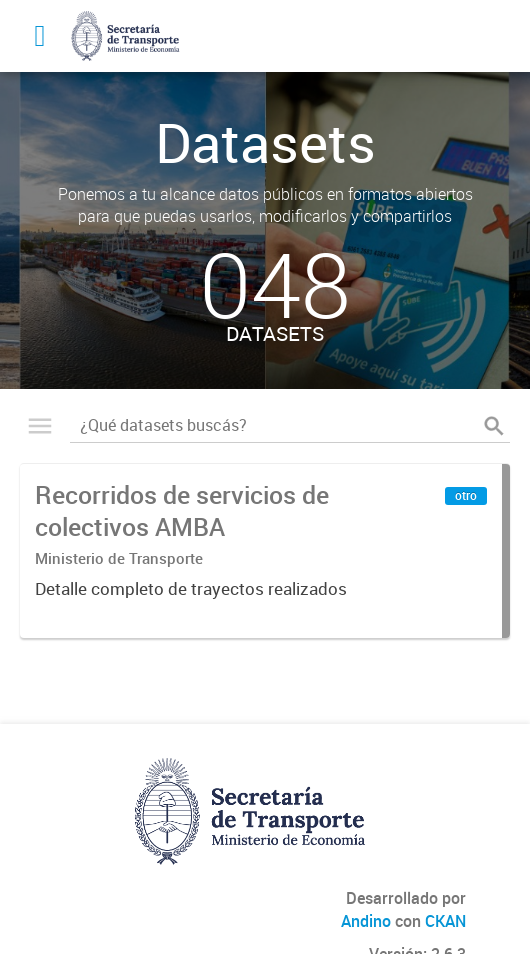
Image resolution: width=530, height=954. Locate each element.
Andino (366, 921)
